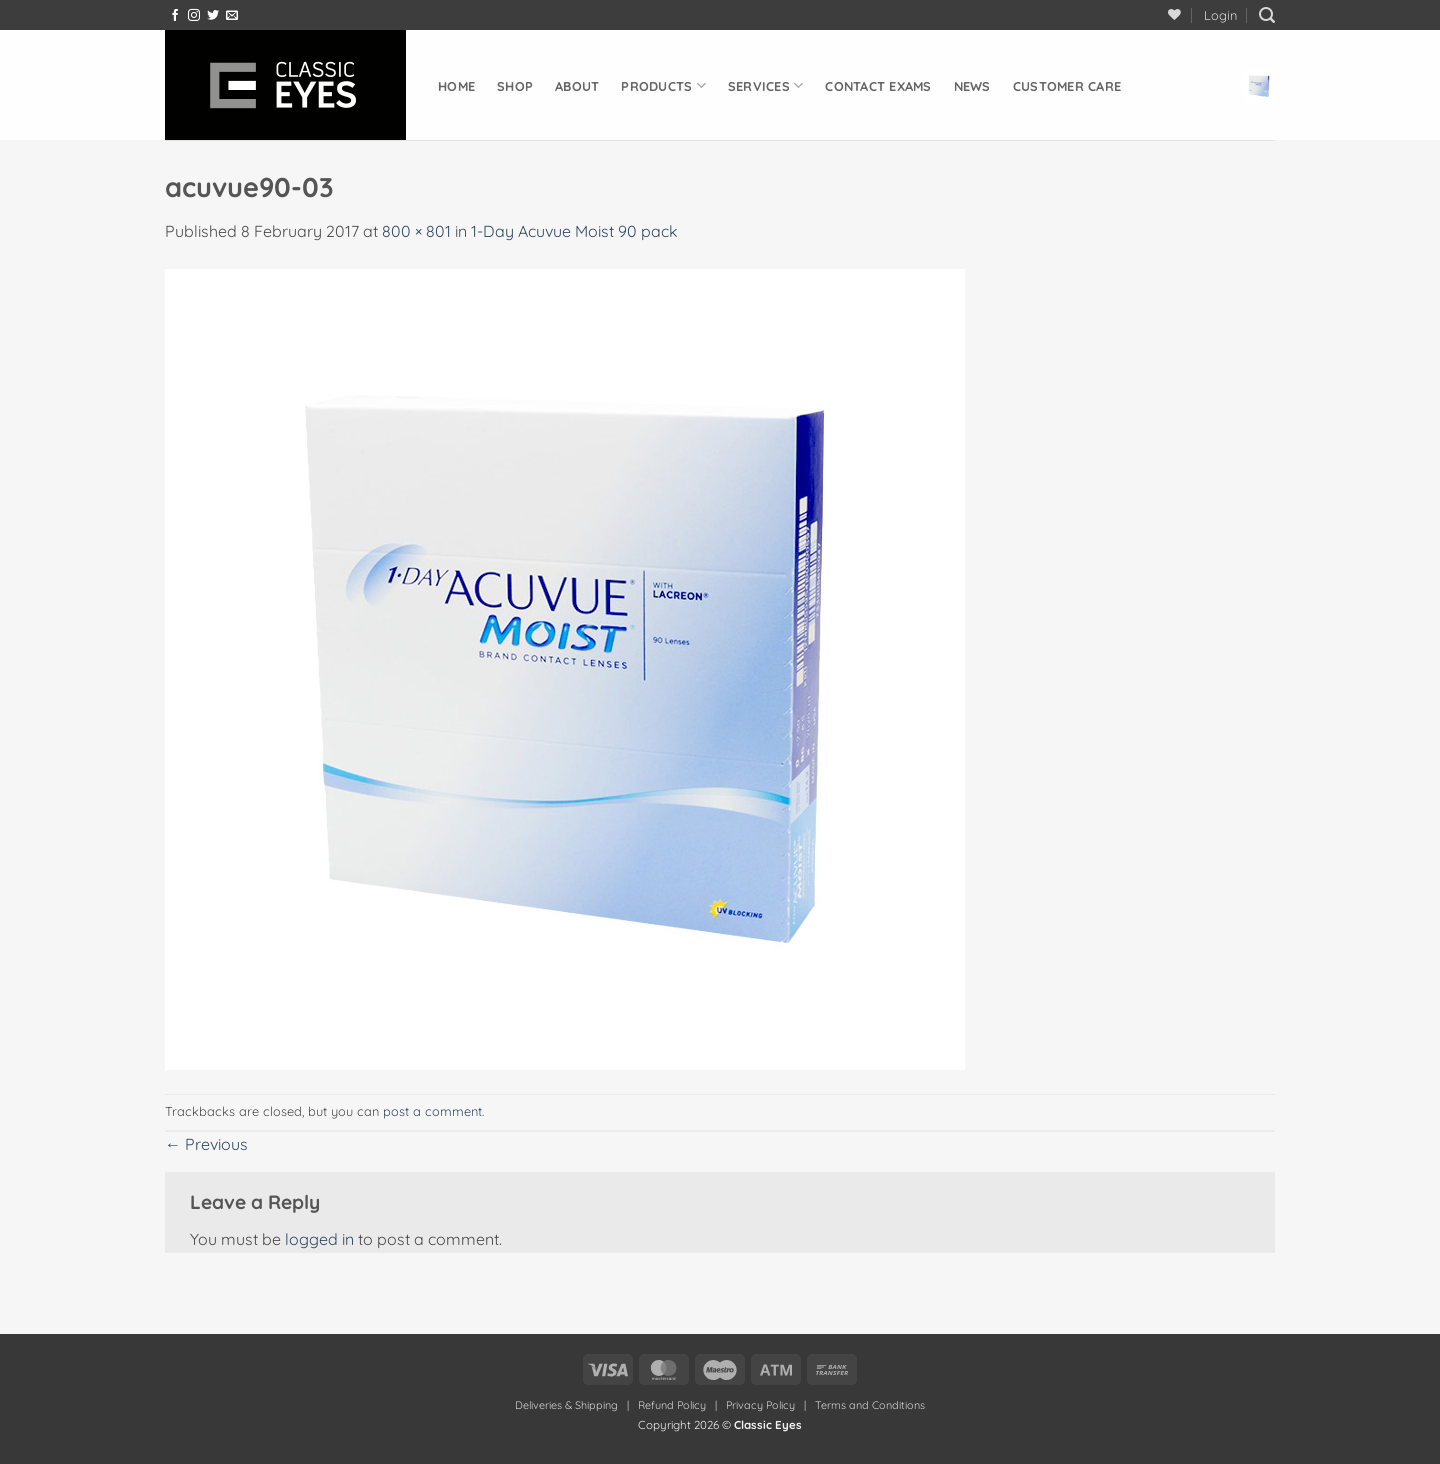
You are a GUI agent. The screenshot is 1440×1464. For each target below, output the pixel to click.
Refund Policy (672, 1405)
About (577, 86)
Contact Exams (878, 86)
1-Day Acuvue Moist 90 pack (574, 231)
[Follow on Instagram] (194, 16)
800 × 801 (416, 231)
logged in (319, 1239)
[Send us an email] (232, 16)
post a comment (432, 1111)
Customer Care (1067, 86)
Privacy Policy (760, 1405)
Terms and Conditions (870, 1405)
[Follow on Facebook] (175, 16)
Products (663, 85)
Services (766, 85)
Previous (206, 1144)
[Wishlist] (1174, 14)
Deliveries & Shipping (568, 1405)
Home (456, 86)
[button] (1220, 15)
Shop (515, 86)
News (972, 86)
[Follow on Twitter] (213, 16)
